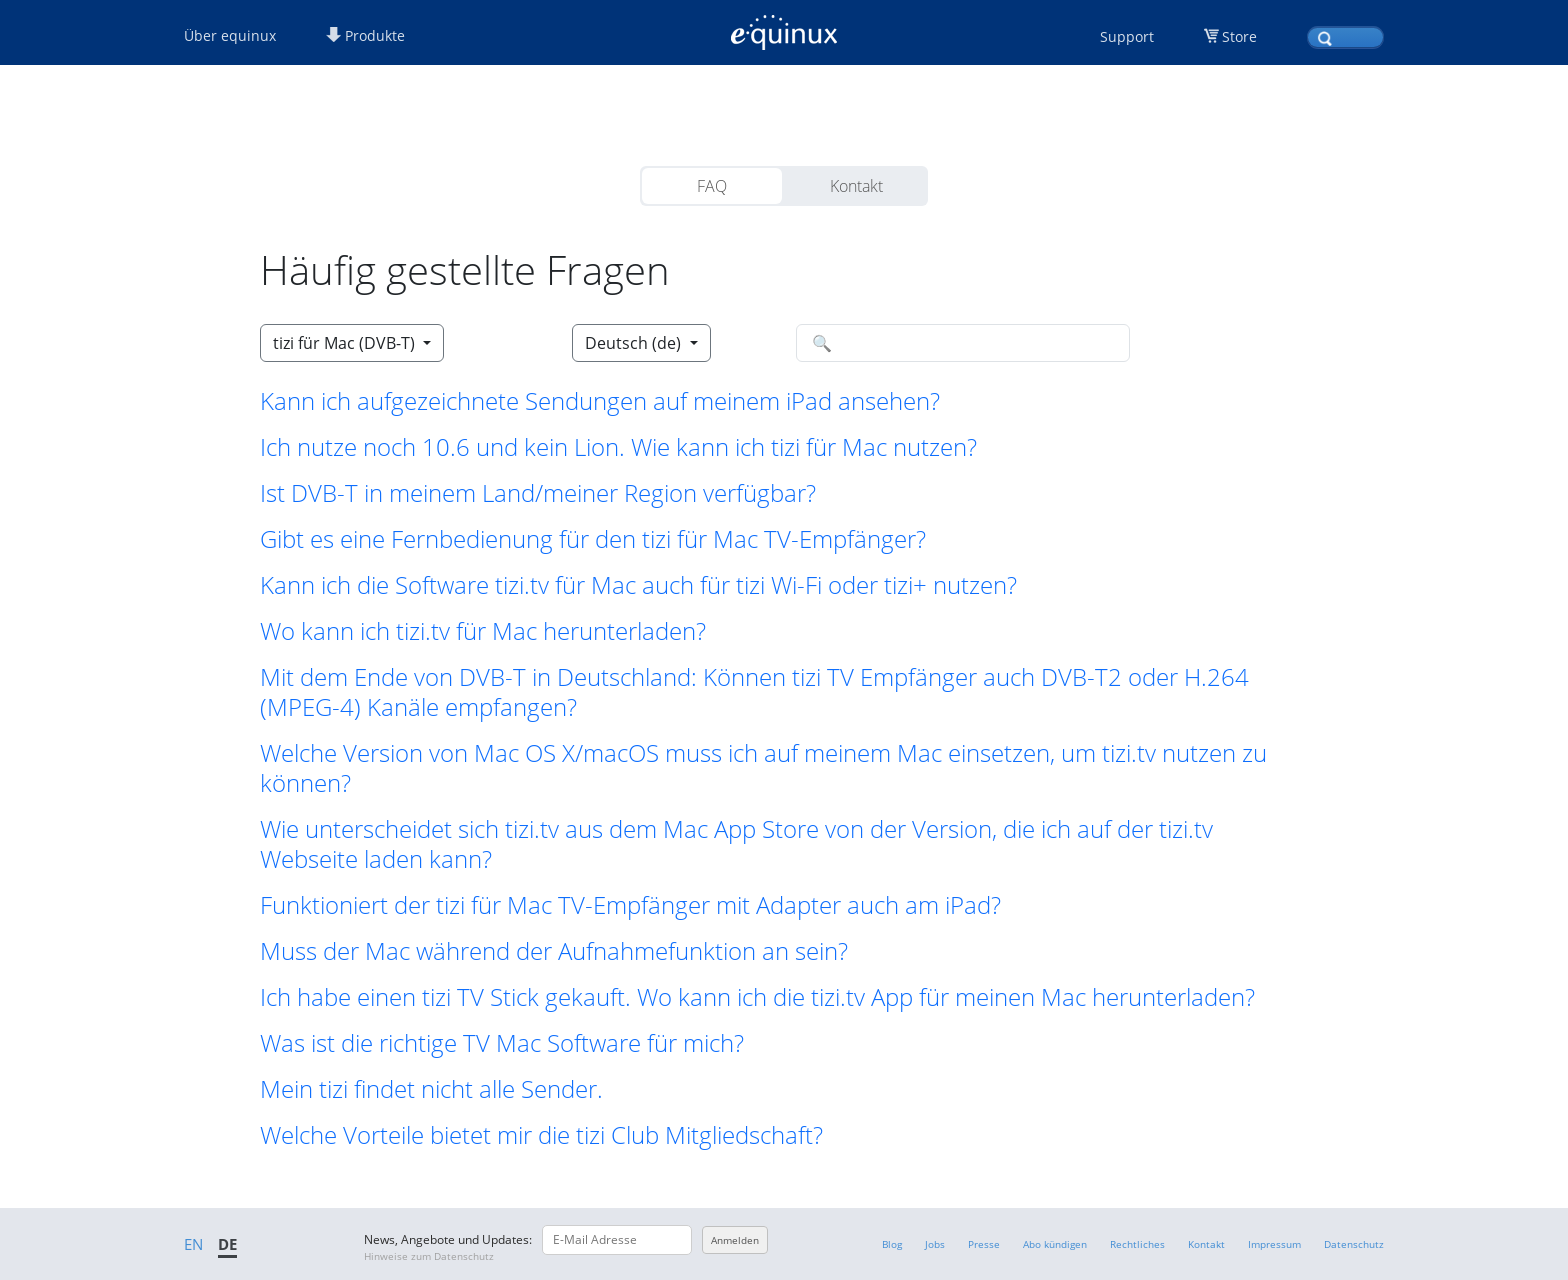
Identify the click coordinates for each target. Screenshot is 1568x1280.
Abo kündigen (1055, 1244)
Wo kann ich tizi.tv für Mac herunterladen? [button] (483, 631)
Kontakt (856, 186)
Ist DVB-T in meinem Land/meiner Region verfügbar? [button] (538, 493)
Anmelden (735, 1240)
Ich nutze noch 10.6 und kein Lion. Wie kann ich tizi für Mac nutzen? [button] (618, 447)
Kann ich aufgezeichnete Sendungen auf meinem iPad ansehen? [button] (600, 401)
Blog (892, 1244)
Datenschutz (1354, 1244)
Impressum (1274, 1244)
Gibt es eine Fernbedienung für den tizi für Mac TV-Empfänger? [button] (593, 539)
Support (1127, 36)
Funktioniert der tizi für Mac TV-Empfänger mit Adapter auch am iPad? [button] (630, 905)
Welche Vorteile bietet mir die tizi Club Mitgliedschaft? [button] (541, 1135)
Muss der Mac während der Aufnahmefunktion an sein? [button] (554, 951)
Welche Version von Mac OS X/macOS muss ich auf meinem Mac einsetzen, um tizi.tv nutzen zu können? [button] (763, 768)
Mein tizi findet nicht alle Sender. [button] (431, 1089)
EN (193, 1244)
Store (1239, 36)
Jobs (935, 1244)
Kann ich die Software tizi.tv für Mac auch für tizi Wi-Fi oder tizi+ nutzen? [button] (638, 585)
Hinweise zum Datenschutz (429, 1256)
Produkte (365, 35)
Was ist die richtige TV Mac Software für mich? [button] (502, 1043)
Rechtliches (1137, 1244)
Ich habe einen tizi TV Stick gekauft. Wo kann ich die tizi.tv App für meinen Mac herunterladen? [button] (757, 997)
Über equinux (230, 35)
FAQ (712, 186)
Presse (984, 1244)
